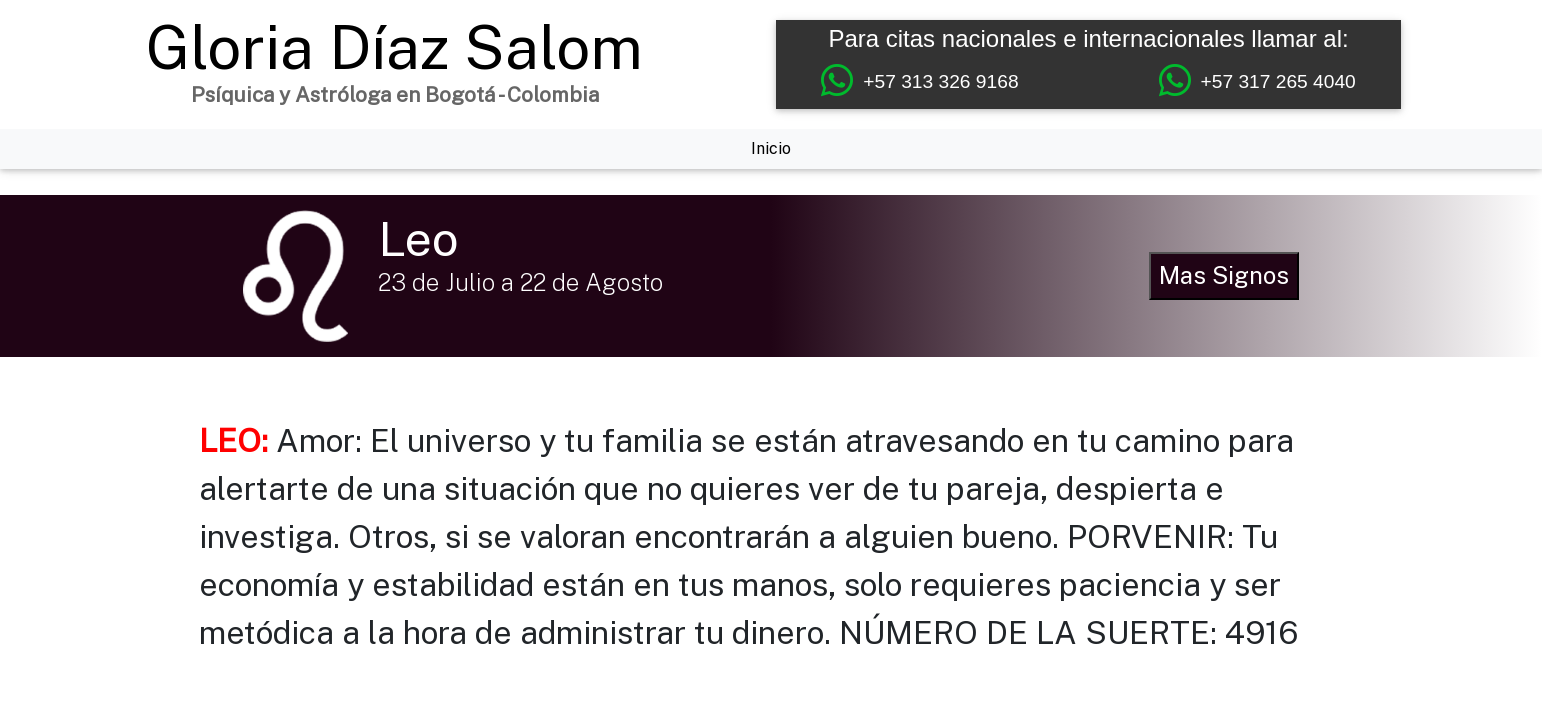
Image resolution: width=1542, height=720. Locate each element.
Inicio (771, 148)
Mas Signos (1224, 275)
